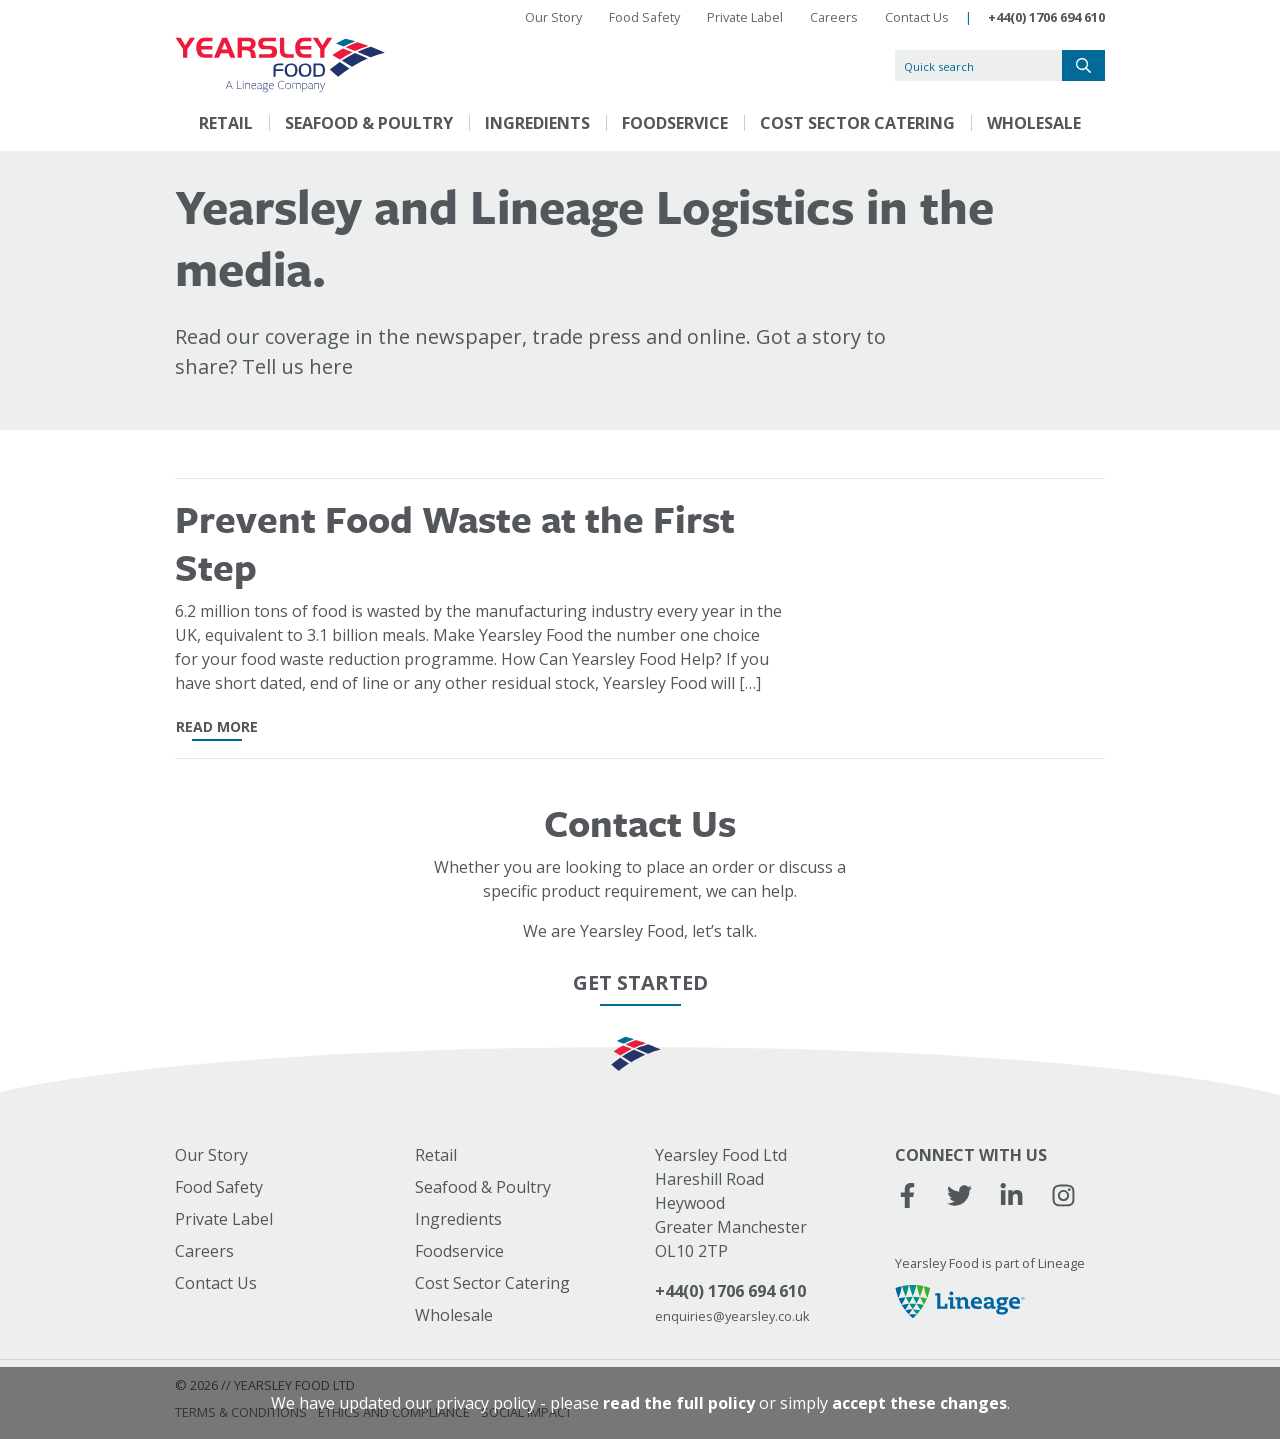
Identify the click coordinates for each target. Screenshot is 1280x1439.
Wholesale (1034, 123)
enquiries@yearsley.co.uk (732, 1316)
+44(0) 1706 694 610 (1046, 17)
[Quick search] (979, 65)
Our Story (553, 17)
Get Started (640, 982)
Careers (834, 17)
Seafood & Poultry (369, 123)
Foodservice (675, 123)
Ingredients (537, 123)
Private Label (745, 17)
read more (217, 726)
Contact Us (917, 17)
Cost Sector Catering (857, 123)
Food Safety (644, 17)
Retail (226, 123)
